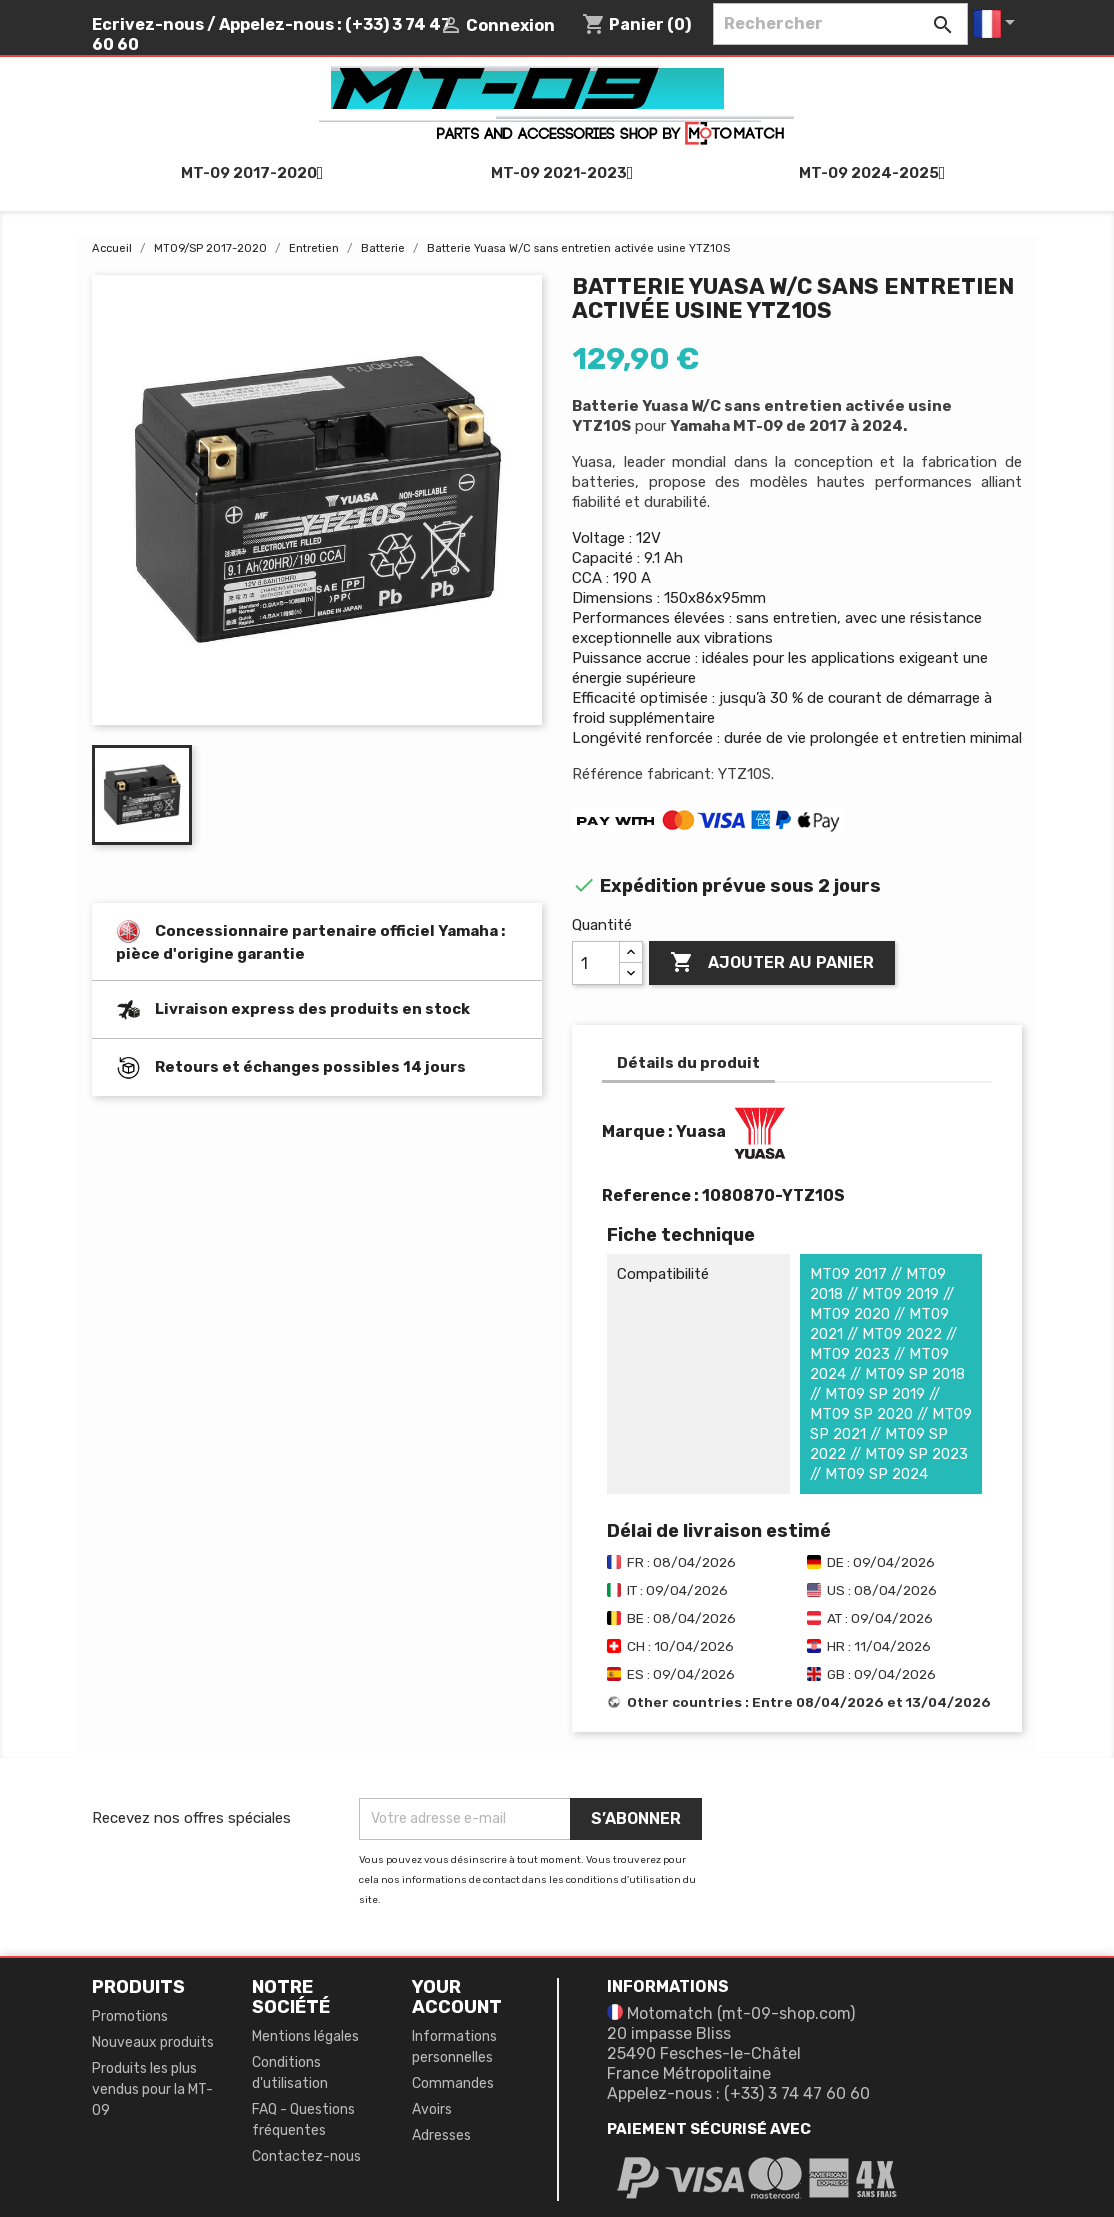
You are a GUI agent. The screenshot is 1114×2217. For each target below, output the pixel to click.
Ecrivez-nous (148, 24)
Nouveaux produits (153, 2042)
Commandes (453, 2083)
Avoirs (432, 2109)
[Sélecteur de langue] (997, 24)
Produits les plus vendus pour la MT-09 (152, 2089)
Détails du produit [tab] (688, 1063)
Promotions (130, 2016)
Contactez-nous (306, 2156)
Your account (457, 1997)
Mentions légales (305, 2036)
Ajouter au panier (772, 963)
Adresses (441, 2135)
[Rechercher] (840, 24)
